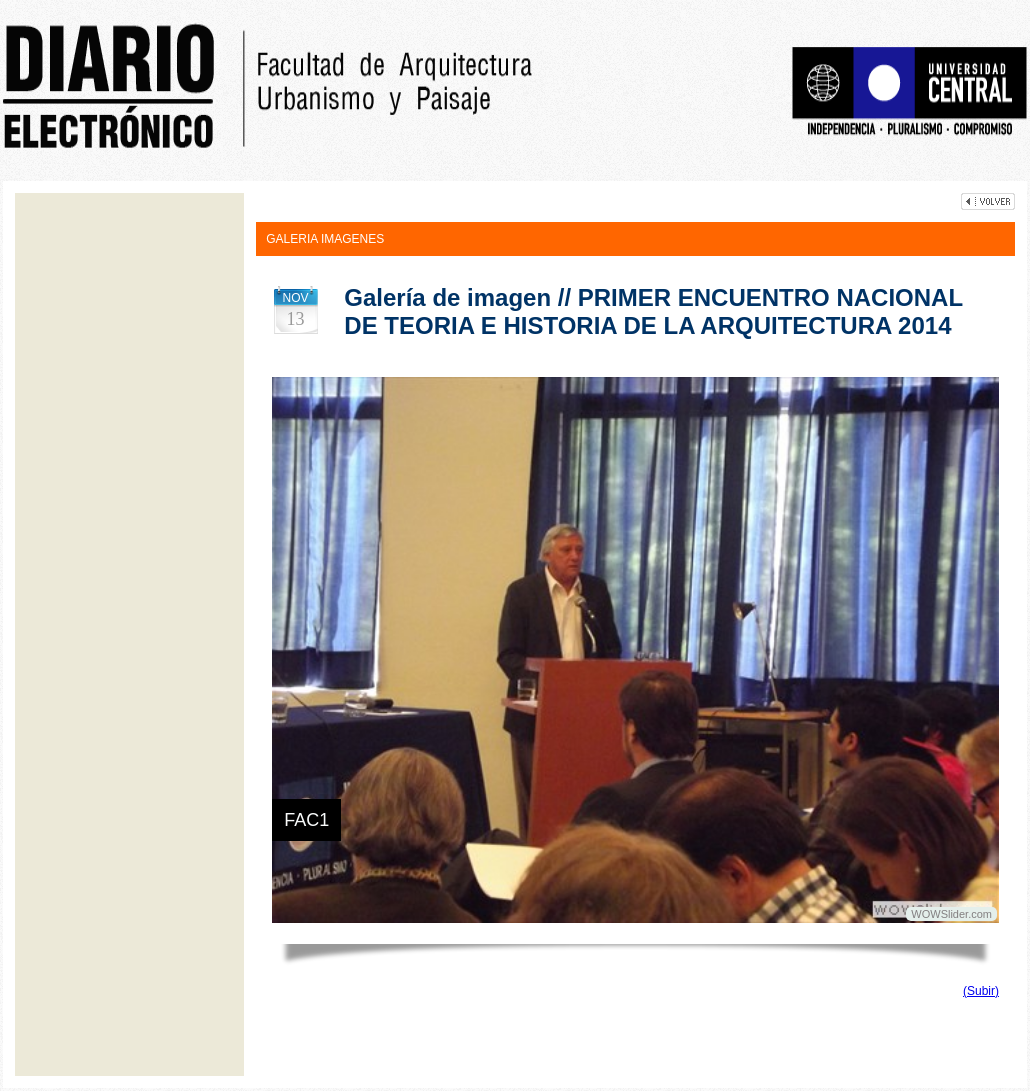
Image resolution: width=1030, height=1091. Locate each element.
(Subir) (981, 991)
